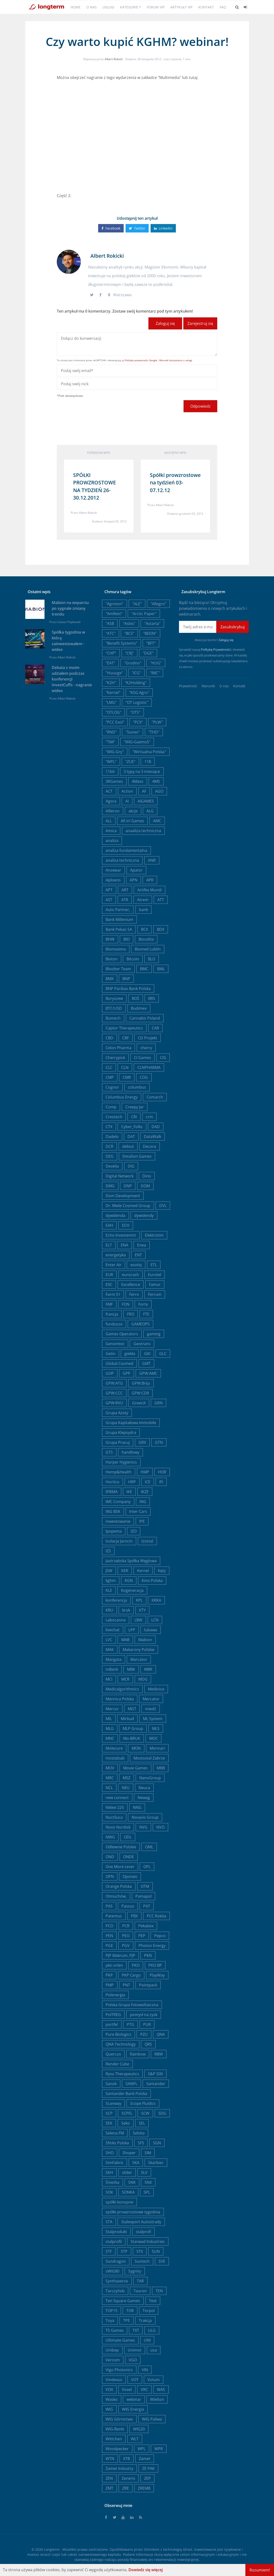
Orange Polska (119, 1886)
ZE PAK (148, 2468)
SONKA (128, 2192)
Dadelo (112, 1136)
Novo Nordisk (118, 1827)
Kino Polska (152, 1580)
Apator (136, 870)
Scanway (113, 2103)
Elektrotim (154, 1235)
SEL (142, 2123)
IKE (129, 1491)
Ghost (187, 2549)
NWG (110, 1837)
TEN (159, 2290)
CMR (127, 1077)
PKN (148, 1955)
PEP (141, 1935)
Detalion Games (137, 1156)
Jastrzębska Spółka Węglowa (131, 1560)
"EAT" (110, 663)
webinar (134, 2399)
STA (109, 2221)
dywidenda (115, 1215)
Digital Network (120, 1176)
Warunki (208, 686)
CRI (134, 1116)
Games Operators (122, 1333)
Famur (155, 1284)
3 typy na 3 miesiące (142, 771)
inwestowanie (118, 1521)
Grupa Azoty (117, 1412)
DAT (131, 1136)
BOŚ (135, 998)
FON (125, 1304)
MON (136, 1748)
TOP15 (111, 2310)
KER (124, 1570)
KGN (129, 1580)
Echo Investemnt (121, 1235)
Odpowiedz (200, 406)
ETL (154, 1264)
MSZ (126, 1777)
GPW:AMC (148, 1373)
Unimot (134, 2350)
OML (149, 1847)
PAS (109, 1906)
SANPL (131, 2083)
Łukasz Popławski (69, 622)
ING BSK (113, 1511)
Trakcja (145, 2320)
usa (153, 2350)
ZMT (109, 2488)
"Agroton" (114, 603)
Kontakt (206, 7)
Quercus (113, 2054)
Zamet (144, 2458)
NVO (160, 1827)
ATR (124, 899)
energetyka (116, 1255)
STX (139, 2251)
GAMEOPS (140, 1324)
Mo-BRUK (131, 1738)
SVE (162, 2261)
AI (127, 801)
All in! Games (132, 820)
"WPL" (111, 761)
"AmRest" (114, 613)
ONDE (128, 1856)
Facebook (111, 228)
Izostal (147, 1541)
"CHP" (111, 653)
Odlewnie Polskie (121, 1847)
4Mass (137, 781)
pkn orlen (114, 1965)
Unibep (112, 2350)
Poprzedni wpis (98, 453)
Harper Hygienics (121, 1462)
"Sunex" (133, 732)
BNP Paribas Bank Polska (128, 988)
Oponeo (130, 1876)
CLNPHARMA (148, 1067)
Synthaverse (117, 2281)
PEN (109, 1935)
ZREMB (144, 2488)
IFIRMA (112, 1491)
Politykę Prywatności (216, 649)
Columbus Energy (122, 1097)
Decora (149, 1146)
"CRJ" (129, 653)
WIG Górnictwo (119, 2419)
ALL (109, 820)
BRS (151, 998)
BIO (126, 939)
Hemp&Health (119, 1472)
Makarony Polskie (138, 1649)
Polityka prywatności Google (141, 360)
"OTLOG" (113, 712)
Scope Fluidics (143, 2103)
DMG (110, 1185)
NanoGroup (150, 1777)
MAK (110, 1649)
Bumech (113, 1018)
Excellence (130, 1284)
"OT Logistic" (137, 702)
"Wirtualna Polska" (149, 751)
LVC (109, 1639)
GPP (126, 1373)
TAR (140, 2281)
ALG (150, 811)
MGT (132, 1708)
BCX (144, 929)
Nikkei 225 (115, 1807)
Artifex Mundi (149, 890)
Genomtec (115, 1343)
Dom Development (123, 1195)
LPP (131, 1629)
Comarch (155, 1097)
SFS (141, 2143)
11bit (110, 771)
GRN (158, 1403)
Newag (144, 1797)
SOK (109, 2192)
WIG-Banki (115, 2429)
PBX (134, 1916)
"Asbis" (129, 623)
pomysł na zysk (143, 2014)
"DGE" (148, 653)
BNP (126, 978)
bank (143, 909)
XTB (126, 2458)
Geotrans (142, 1343)
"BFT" (151, 643)
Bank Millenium (119, 919)
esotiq (136, 1264)
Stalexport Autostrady (141, 2221)
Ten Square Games (123, 2300)
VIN (145, 2369)
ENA (124, 1245)
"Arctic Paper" (143, 613)
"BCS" (129, 633)
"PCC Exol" (115, 722)
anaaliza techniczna (143, 830)
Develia (112, 1166)
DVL (162, 1205)
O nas (91, 7)
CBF (125, 1038)
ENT (138, 1255)
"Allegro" (158, 603)
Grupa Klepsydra (121, 1432)
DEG (110, 1156)
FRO (130, 1314)
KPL (139, 1600)
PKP (109, 1975)
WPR (158, 2448)
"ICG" (136, 672)
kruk (126, 1610)
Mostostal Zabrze (149, 1758)
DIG (131, 1166)
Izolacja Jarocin (119, 1541)
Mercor (112, 1708)
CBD (109, 1038)
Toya (110, 2320)
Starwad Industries (148, 2241)
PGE (109, 1945)
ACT (109, 791)
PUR (147, 2024)
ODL (128, 1837)
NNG (137, 1807)
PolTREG (113, 2014)
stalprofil (114, 2241)
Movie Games (135, 1768)
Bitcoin (133, 959)
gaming (153, 1333)
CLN (124, 1067)
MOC (153, 1738)
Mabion (145, 1639)
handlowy (130, 1452)
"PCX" (138, 722)
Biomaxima (116, 949)
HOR (162, 1472)
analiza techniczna (122, 860)
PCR (125, 1925)
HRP (132, 1481)
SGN (157, 2143)
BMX (110, 978)
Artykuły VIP (181, 7)
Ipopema (114, 1531)
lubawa (150, 1629)
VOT (135, 2379)
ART (124, 890)
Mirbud (127, 1718)
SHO (110, 2152)
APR (149, 880)
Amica (111, 830)
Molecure (114, 1748)
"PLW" (157, 722)
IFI (161, 1481)
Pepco (160, 1935)
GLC (162, 1353)
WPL (142, 2448)
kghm (111, 1580)
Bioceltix (146, 939)
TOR (130, 2310)
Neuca (144, 1787)
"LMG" (111, 702)
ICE (147, 1481)
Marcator (138, 1659)
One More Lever (120, 1866)
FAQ (223, 7)
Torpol (149, 2310)
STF (109, 2251)
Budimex (139, 1008)
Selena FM (115, 2133)
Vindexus (114, 2379)
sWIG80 (112, 2271)
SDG (162, 2113)
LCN (155, 1620)
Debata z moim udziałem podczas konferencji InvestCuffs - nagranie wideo (72, 679)
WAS (161, 2389)
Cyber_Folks (132, 1126)
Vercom (113, 2360)
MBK (131, 1669)
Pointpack (148, 1985)
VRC (144, 2389)
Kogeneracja (132, 1590)
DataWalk (152, 1136)
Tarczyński (115, 2290)
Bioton (112, 959)
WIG (109, 2409)
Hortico (112, 1481)
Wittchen (114, 2438)
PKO (136, 1965)
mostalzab (115, 1758)
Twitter (137, 228)
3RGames (114, 781)
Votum (153, 2379)
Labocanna (116, 1620)
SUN (156, 2251)
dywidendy (144, 1215)
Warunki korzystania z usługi (175, 360)
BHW (110, 939)
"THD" (153, 732)
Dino (146, 1176)
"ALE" (137, 603)
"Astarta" (152, 623)
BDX (160, 929)
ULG (152, 2330)
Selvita (139, 2133)
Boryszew (114, 998)
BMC (144, 968)
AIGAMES (146, 801)
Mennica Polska (120, 1699)
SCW (145, 2113)
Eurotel (154, 1274)
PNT (126, 1985)
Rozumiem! (259, 2570)
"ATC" (110, 633)
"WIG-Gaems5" (137, 742)
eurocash (130, 1274)
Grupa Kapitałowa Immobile (131, 1422)
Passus (127, 1906)
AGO (159, 791)
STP (124, 2251)
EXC (109, 1284)
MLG (110, 1728)
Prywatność (188, 686)
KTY (142, 1610)
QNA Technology (121, 2044)
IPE (142, 1521)
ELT (109, 1245)
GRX (142, 1442)
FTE (146, 1314)
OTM (145, 1886)
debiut (128, 1146)
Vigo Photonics (119, 2369)
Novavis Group (145, 1817)
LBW (138, 1620)
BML (161, 968)
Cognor (112, 1087)
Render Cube (117, 2064)
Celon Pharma (118, 1047)
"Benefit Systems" (121, 643)
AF (144, 791)
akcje (133, 811)
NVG (143, 1827)
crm (149, 1116)
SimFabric (114, 2162)
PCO (109, 1925)
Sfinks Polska (117, 2143)
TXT (136, 2330)
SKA (135, 2162)
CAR (155, 1028)
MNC (110, 1738)
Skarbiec (156, 2162)
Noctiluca (114, 1817)
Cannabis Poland (144, 1018)
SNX (148, 2182)
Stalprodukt (116, 2231)
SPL (147, 2192)
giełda (129, 1353)
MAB (125, 1639)
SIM (148, 2152)
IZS (108, 1551)
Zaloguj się (165, 323)
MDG (142, 1679)
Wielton (157, 2399)
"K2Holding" (136, 682)
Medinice (156, 1689)
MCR (125, 1679)
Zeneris (128, 2478)
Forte (143, 1304)
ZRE (125, 2488)
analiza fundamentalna (126, 850)
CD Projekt (147, 1038)
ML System (152, 1718)
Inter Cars (138, 1511)
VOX (109, 2389)
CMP (110, 1077)
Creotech (114, 1116)
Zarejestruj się (200, 323)
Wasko (112, 2399)
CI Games (142, 1057)
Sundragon (116, 2261)
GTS (109, 1452)
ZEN (109, 2478)
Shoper (129, 2152)
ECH (125, 1225)
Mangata (113, 1659)
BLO (151, 959)
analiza (112, 840)
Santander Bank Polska (126, 2093)
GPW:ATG (114, 1383)
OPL (147, 1866)
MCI (109, 1679)
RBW (158, 2054)
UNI (147, 2340)
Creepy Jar (134, 1107)
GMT (146, 1363)
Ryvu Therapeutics (122, 2073)
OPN (110, 1876)
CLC (109, 1067)
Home (75, 7)
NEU (126, 1787)
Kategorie (129, 7)
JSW (109, 1570)
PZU (144, 2034)
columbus (137, 1087)
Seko (125, 2123)
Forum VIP (156, 7)
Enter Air (113, 1264)
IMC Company (118, 1501)
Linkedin (163, 228)
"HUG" (156, 663)
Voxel (127, 2389)
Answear (113, 870)
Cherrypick (115, 1057)
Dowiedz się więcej (145, 2569)
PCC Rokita (156, 1916)
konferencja (116, 1600)
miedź (150, 1708)
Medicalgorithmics (122, 1689)
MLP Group (133, 1728)
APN (133, 880)
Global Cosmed (119, 1363)
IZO (134, 1531)
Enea (141, 1245)
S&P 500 (155, 2073)
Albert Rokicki (114, 59)
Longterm (51, 2549)
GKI (147, 1353)
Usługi (108, 7)
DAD (156, 1126)
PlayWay (157, 1975)
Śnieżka (112, 2182)
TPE (126, 2320)
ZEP (147, 2478)
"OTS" (135, 712)
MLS (155, 1728)
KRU (109, 1610)
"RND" (111, 732)
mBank (112, 1669)
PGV (126, 1945)
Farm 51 (113, 1294)
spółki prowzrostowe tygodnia (133, 2212)
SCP (109, 2113)
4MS (156, 781)
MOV (110, 1768)
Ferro (134, 1294)
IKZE (145, 1491)
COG (144, 1077)
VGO (133, 2360)
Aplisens (113, 880)
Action (127, 791)
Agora (111, 801)
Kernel (143, 1570)
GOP (110, 1373)
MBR (148, 1669)
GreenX (139, 1403)
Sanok (111, 2083)
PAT (146, 1906)
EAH (109, 1225)
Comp (111, 1107)
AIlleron (113, 811)
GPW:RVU (114, 1403)
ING (143, 1501)
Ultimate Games (120, 2340)
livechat (113, 1629)
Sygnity (134, 2271)
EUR (109, 1274)
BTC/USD (114, 1008)
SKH (109, 2172)
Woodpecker (117, 2448)
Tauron (140, 2290)
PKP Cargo (131, 1975)
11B (147, 761)
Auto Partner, (118, 909)
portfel (112, 2024)
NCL (109, 1787)
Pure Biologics (118, 2034)
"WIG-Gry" (115, 751)
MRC (110, 1777)
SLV (144, 2172)
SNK (132, 2182)
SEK (109, 2123)
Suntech (142, 2261)
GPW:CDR (140, 1393)
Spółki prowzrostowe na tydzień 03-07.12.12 (175, 483)
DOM (145, 1185)
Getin (110, 1353)
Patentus (114, 1916)
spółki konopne (119, 2202)
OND (110, 1856)
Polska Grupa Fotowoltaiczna (132, 2004)
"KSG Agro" (139, 692)
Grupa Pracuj (118, 1442)
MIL (109, 1718)
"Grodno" (132, 663)
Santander (155, 2083)
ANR (152, 860)
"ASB (110, 623)
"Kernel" (113, 692)
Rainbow (138, 2054)
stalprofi (143, 2231)
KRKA (156, 1600)
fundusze (114, 1324)
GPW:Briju (141, 1383)
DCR (109, 1146)
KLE (109, 1590)
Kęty (162, 1570)
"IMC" (154, 672)
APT (109, 890)
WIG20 (139, 2429)
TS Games (115, 2330)
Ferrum (154, 1294)
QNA (161, 2034)
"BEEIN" (150, 633)
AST (109, 899)
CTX (109, 1126)
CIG (163, 1057)
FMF (109, 1304)
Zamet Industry (119, 2468)
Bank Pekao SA (119, 929)
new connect (117, 1797)
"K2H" (111, 682)
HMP (144, 1472)
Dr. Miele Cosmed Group (128, 1205)
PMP (110, 1985)
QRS (148, 2044)
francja (112, 1314)
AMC (157, 820)
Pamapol (143, 1896)
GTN (159, 1442)
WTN (110, 2458)
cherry (146, 1047)
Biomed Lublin (148, 949)
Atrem (142, 899)
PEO (125, 1935)
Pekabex (145, 1925)
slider (127, 2172)
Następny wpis (175, 453)
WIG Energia (133, 2409)
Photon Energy (152, 1945)
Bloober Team (118, 968)
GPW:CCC (114, 1393)
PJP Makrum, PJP (120, 1955)
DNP (128, 1185)
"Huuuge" (114, 672)
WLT (135, 2438)
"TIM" (110, 742)
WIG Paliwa (152, 2419)
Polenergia (115, 1995)
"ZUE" (130, 761)
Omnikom (151, 2549)
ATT (160, 899)
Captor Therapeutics (124, 1028)
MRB (161, 1768)
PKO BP (155, 1965)
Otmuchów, (116, 1896)
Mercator (151, 1699)
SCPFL (126, 2113)
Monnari (157, 1748)
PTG (130, 2024)
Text (153, 2300)
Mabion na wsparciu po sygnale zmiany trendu (70, 608)
